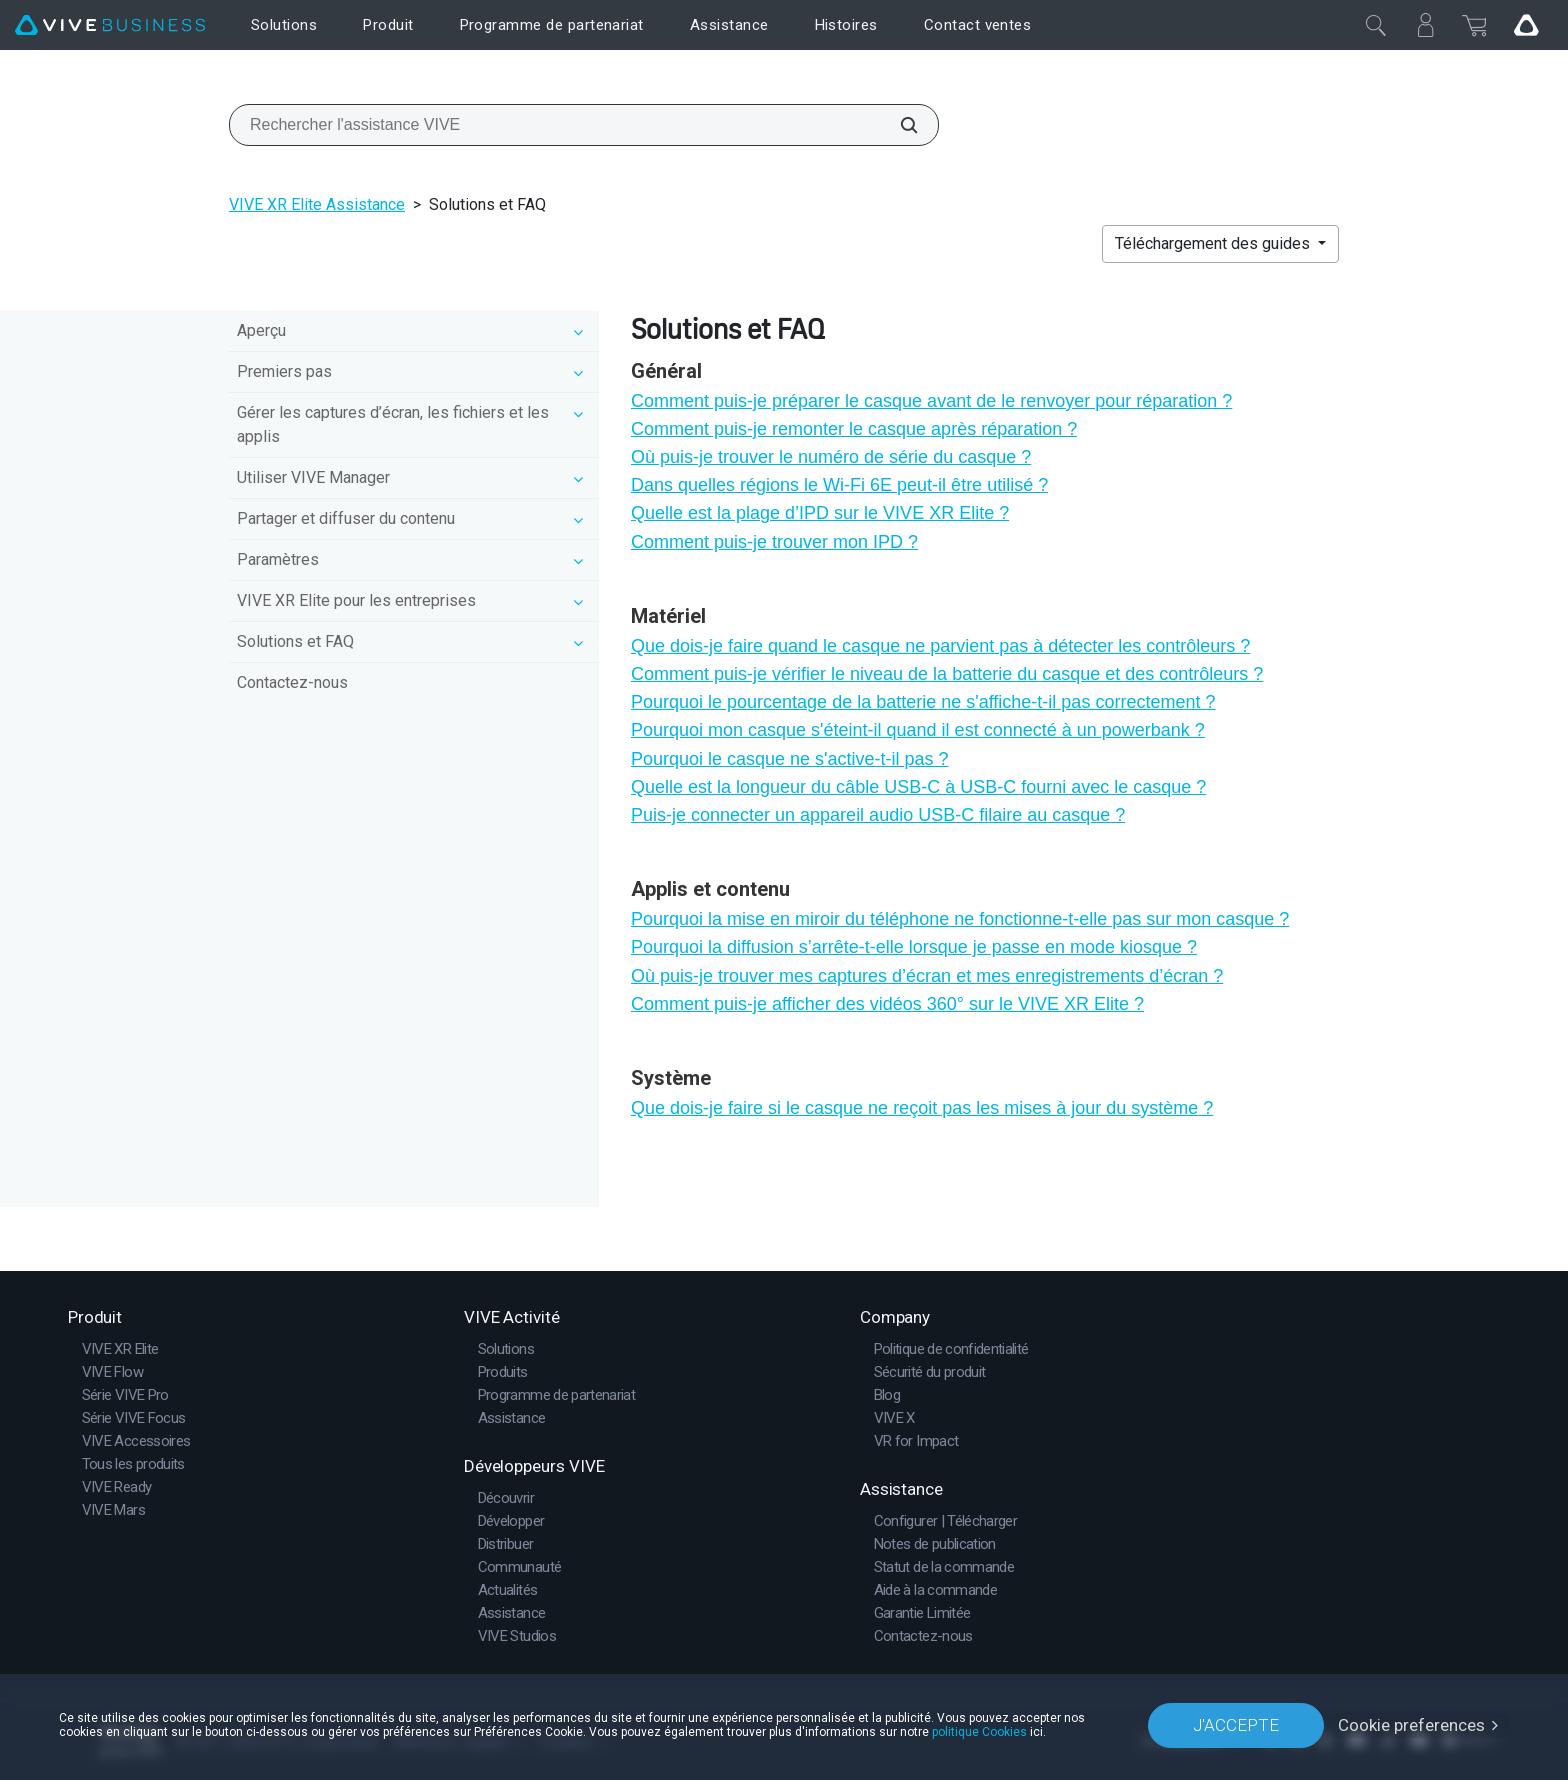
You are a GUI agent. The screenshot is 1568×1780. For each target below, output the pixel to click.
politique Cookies (979, 1732)
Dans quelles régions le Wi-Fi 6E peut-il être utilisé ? (839, 485)
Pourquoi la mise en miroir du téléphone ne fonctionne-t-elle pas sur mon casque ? (960, 919)
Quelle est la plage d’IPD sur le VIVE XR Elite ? (820, 513)
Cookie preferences (1411, 1725)
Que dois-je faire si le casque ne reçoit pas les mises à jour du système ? (922, 1108)
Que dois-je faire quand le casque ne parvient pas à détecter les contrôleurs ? (940, 646)
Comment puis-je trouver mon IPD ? (774, 542)
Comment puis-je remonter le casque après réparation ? (854, 429)
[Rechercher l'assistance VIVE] (898, 125)
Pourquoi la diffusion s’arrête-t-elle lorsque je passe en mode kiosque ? (914, 947)
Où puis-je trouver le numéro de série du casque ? (831, 457)
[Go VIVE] (1526, 25)
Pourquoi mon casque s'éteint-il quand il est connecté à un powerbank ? (918, 730)
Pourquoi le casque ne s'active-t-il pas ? (790, 759)
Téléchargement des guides (1214, 243)
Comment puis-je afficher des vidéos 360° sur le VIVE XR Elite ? (887, 1004)
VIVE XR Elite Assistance (317, 204)
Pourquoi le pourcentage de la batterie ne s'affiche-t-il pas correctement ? (923, 702)
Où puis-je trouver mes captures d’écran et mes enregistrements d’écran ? (927, 976)
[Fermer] (1376, 25)
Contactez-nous (292, 682)
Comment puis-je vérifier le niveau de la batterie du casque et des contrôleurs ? (947, 674)
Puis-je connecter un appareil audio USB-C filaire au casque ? (878, 815)
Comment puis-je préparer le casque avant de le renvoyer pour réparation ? (931, 401)
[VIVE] (110, 25)
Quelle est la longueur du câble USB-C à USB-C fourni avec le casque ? (918, 787)
